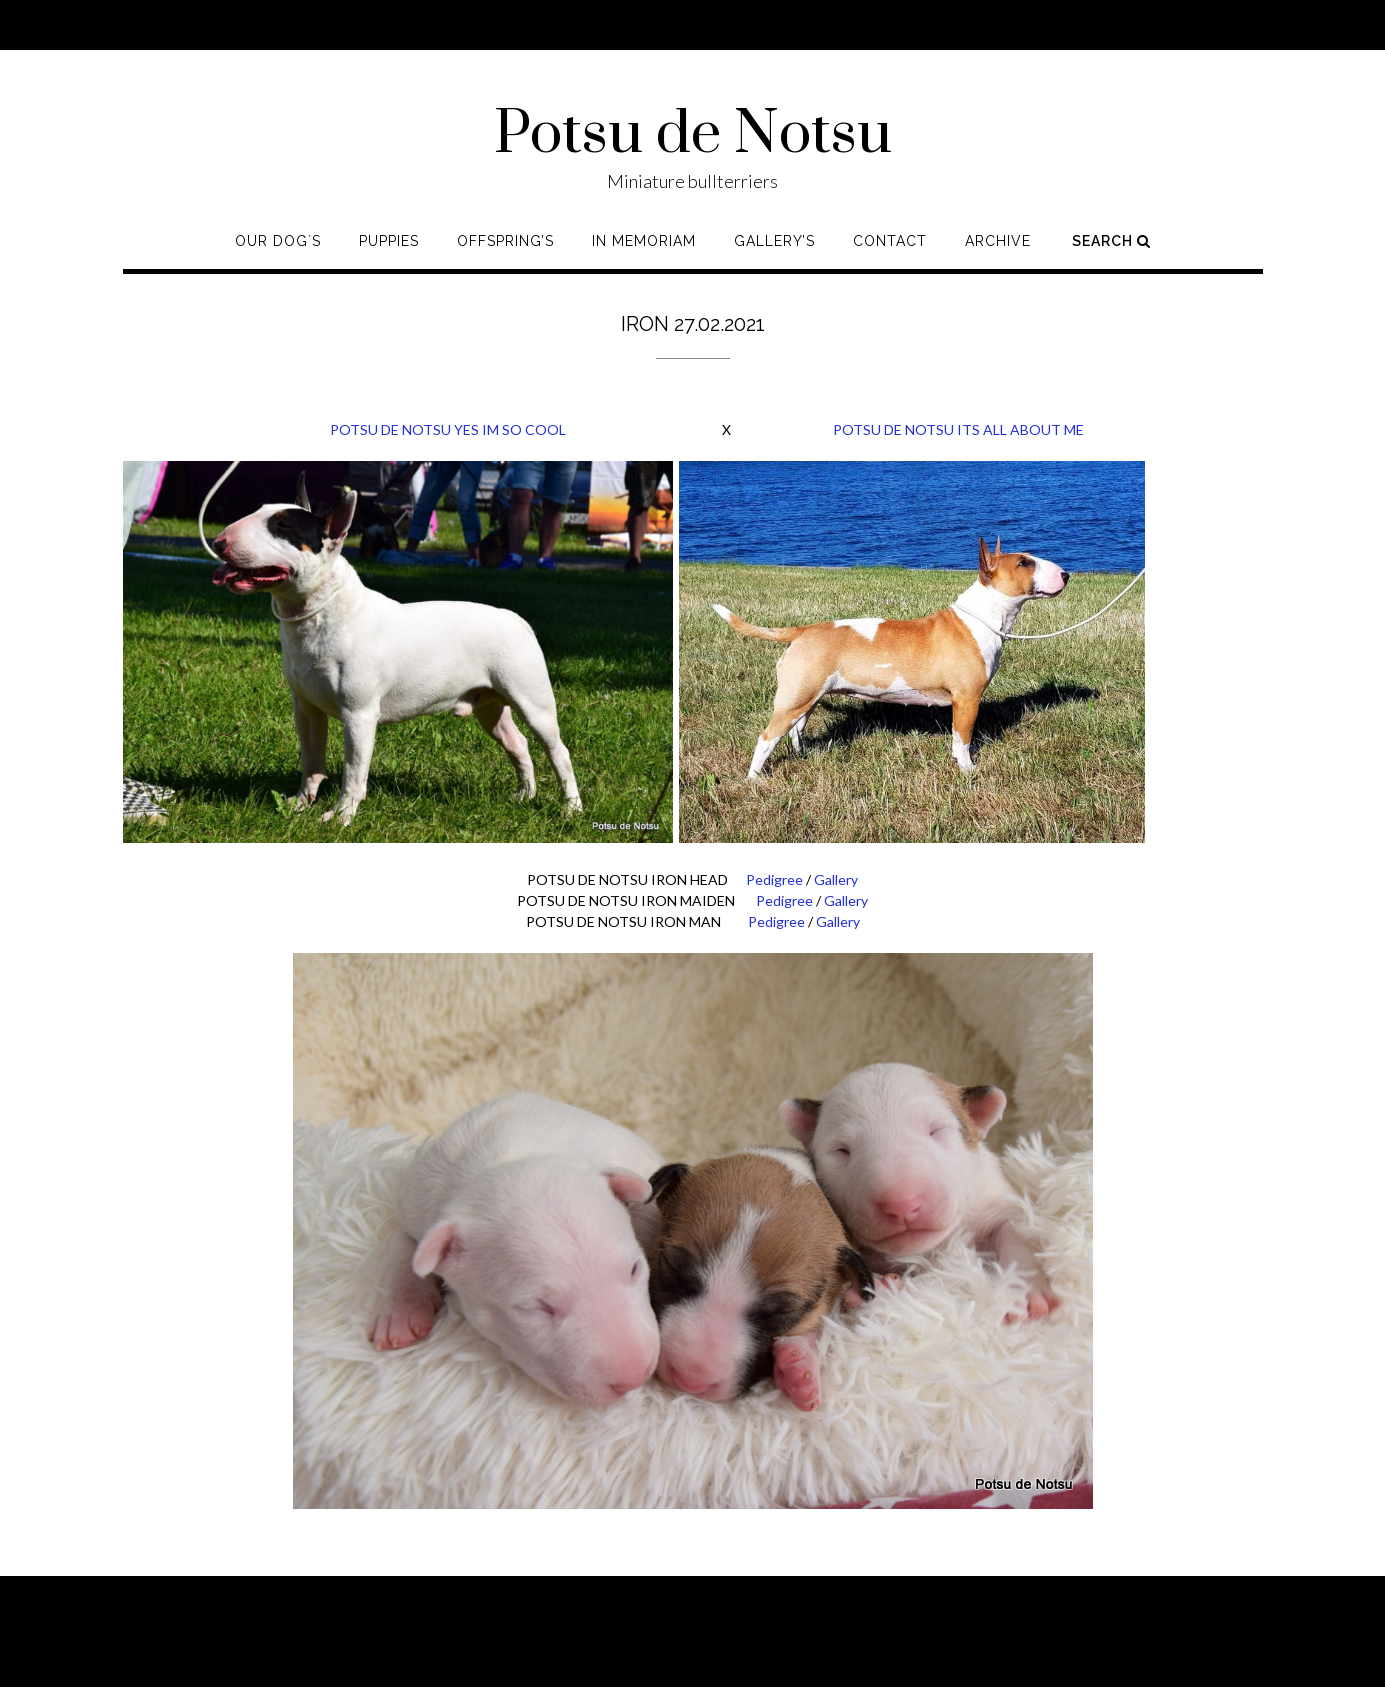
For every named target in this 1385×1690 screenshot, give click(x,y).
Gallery (836, 879)
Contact (890, 241)
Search (1111, 241)
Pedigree (774, 879)
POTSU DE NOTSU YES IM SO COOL (344, 429)
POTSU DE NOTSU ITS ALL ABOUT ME (958, 429)
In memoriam (644, 241)
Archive (998, 241)
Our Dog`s (278, 241)
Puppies (389, 241)
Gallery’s (774, 241)
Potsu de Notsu (693, 135)
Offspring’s (505, 241)
